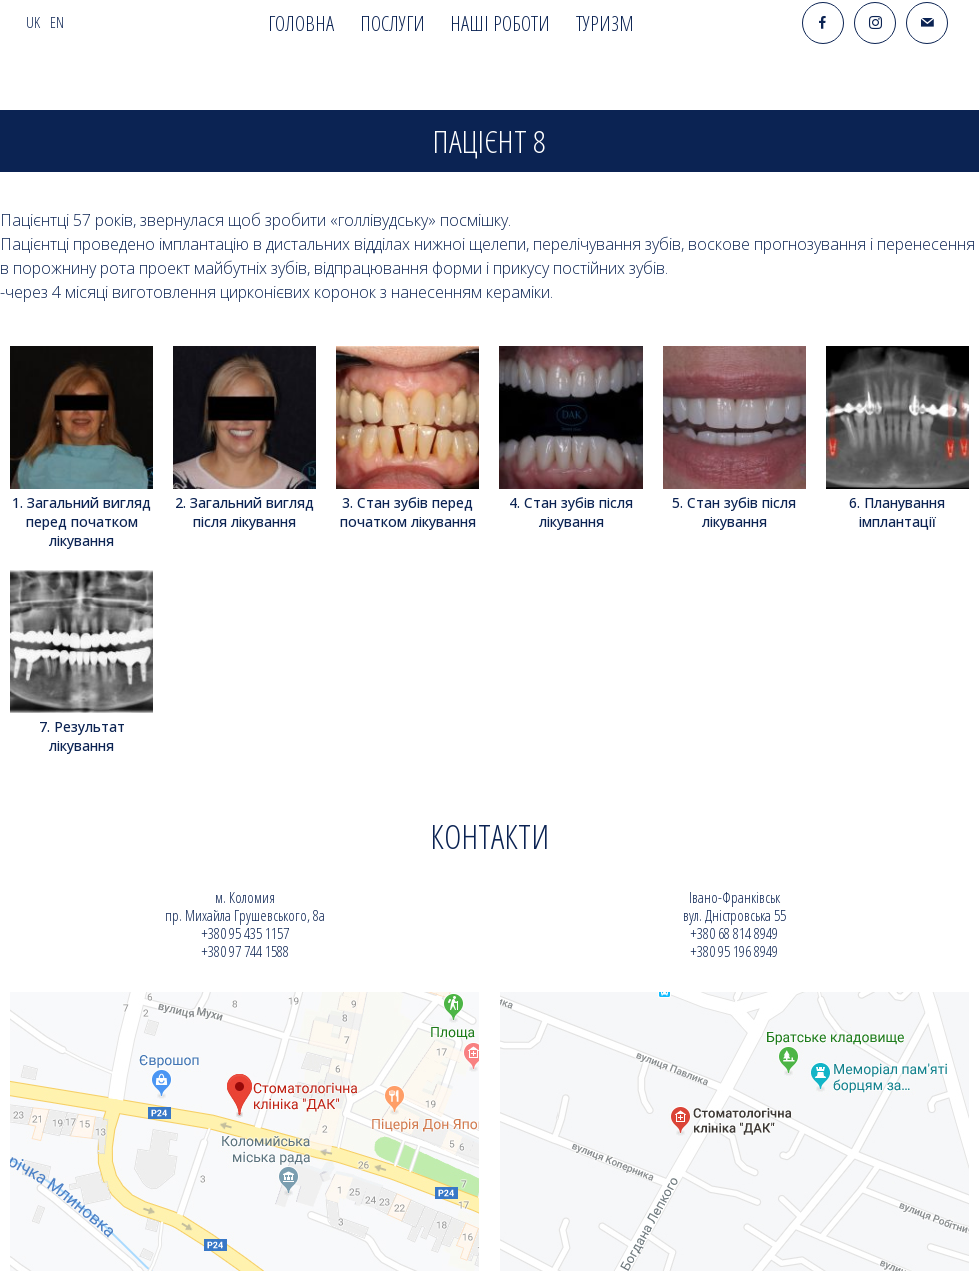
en (57, 22)
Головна (301, 23)
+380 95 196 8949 (734, 951)
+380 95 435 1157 (245, 933)
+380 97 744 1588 (245, 951)
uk (33, 22)
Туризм (605, 23)
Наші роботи (500, 23)
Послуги (392, 23)
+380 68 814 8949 (734, 933)
